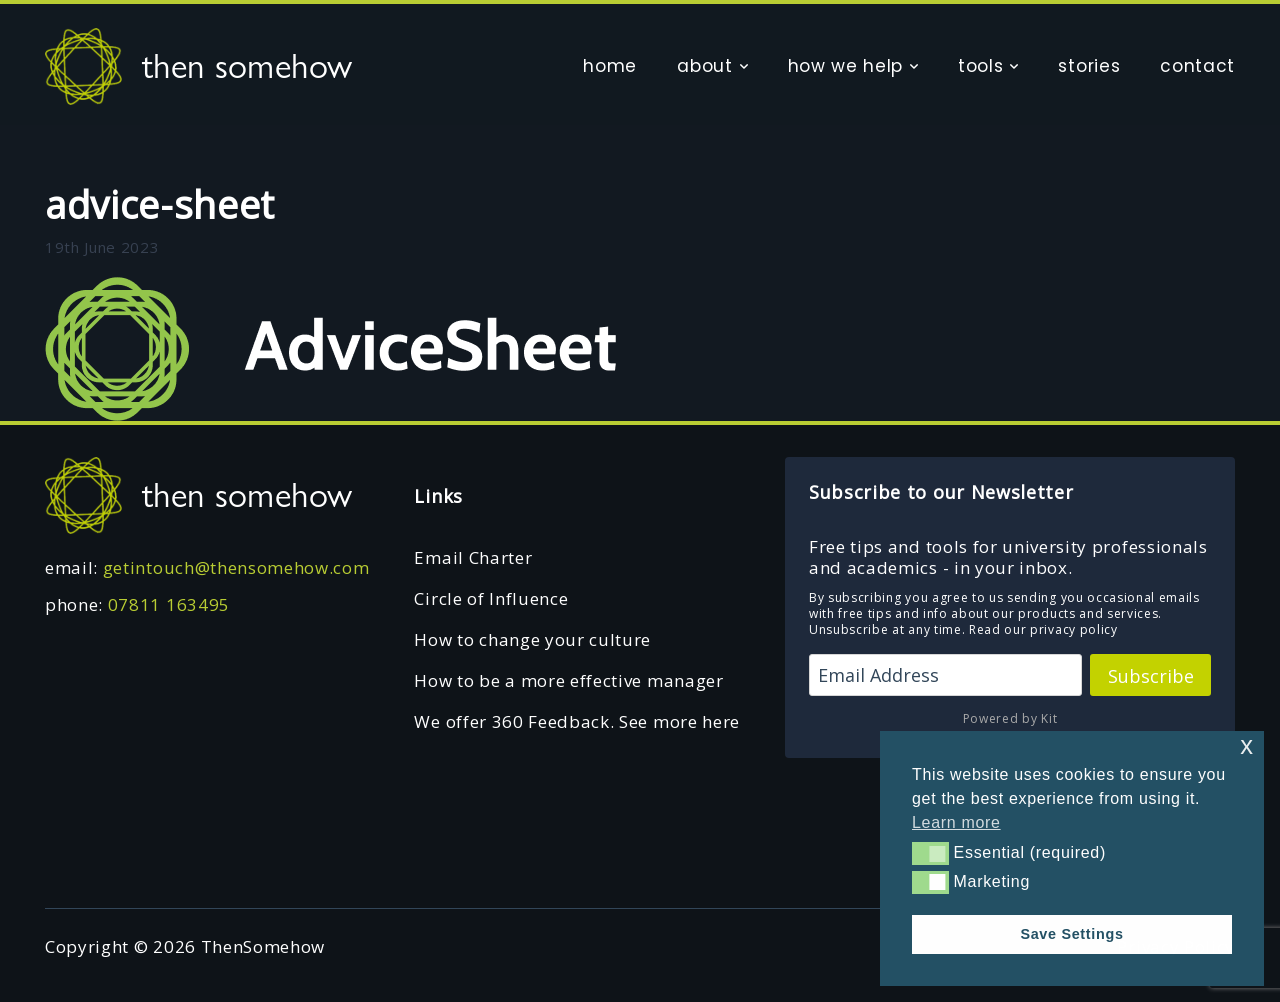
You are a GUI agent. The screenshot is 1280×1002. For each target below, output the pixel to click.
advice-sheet (160, 204)
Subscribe (1151, 676)
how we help (845, 66)
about (704, 66)
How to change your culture (532, 639)
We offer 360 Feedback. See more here (576, 721)
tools (980, 66)
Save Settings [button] (1071, 934)
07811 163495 (169, 604)
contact (1197, 66)
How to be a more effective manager (568, 680)
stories (1089, 66)
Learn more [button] (956, 822)
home (610, 66)
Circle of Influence (491, 598)
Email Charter (473, 557)
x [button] (1246, 745)
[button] (930, 853)
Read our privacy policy (1043, 629)
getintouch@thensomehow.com (236, 567)
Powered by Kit (1010, 718)
